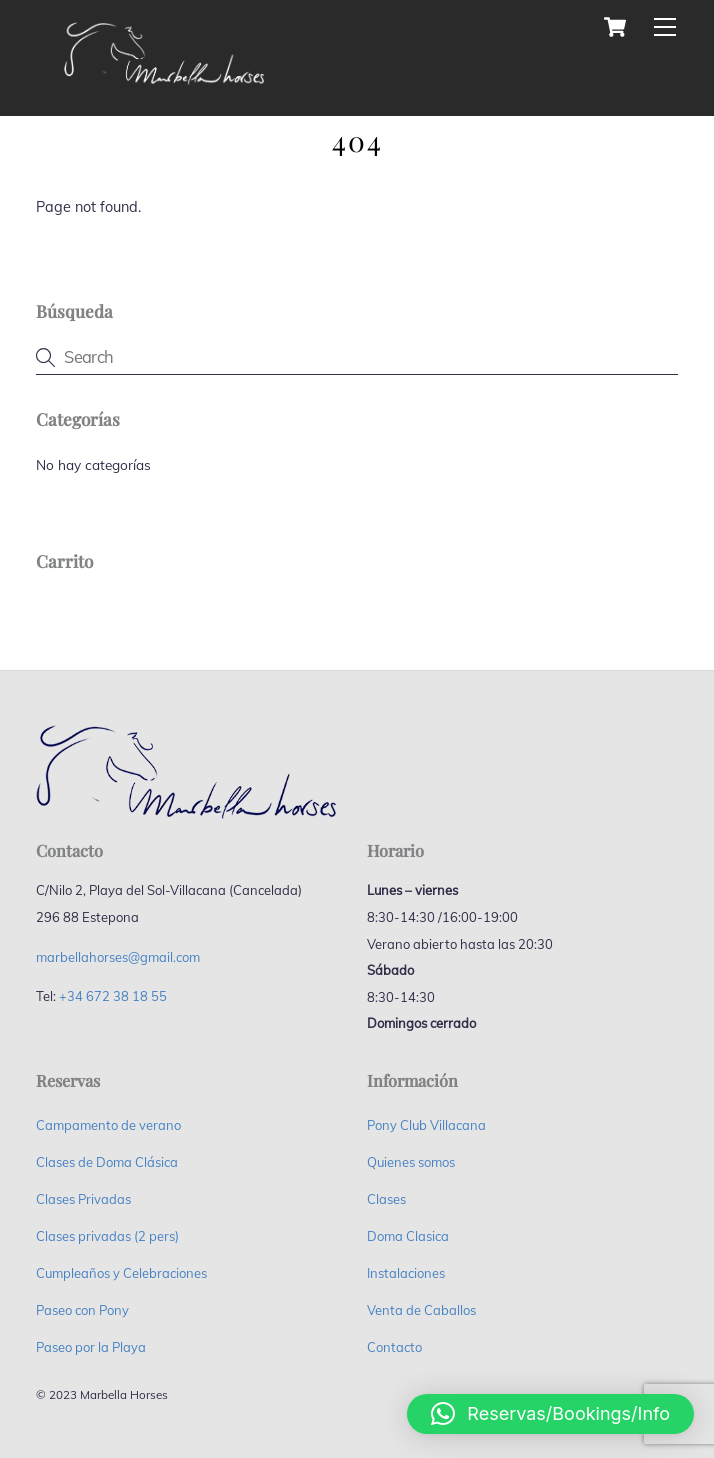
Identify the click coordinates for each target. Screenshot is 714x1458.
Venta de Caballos (421, 1310)
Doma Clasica (408, 1236)
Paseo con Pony (82, 1310)
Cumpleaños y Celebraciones (121, 1273)
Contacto (394, 1347)
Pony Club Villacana (426, 1125)
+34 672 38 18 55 (113, 996)
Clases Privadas (83, 1199)
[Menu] (665, 27)
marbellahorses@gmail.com (118, 957)
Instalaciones (406, 1273)
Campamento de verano (108, 1125)
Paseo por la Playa (91, 1347)
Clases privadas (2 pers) (107, 1236)
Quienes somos (411, 1162)
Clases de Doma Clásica (107, 1162)
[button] (550, 1414)
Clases (386, 1199)
